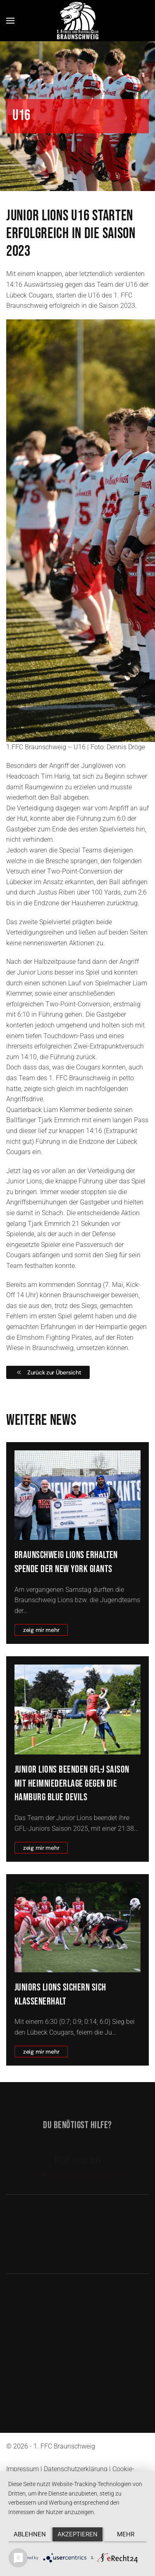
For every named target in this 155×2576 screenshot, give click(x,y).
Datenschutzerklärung (75, 2469)
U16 (21, 116)
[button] (10, 20)
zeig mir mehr (41, 1630)
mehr (125, 2534)
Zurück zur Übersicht (48, 1372)
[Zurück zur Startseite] (77, 20)
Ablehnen (30, 2534)
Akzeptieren (77, 2534)
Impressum (22, 2469)
